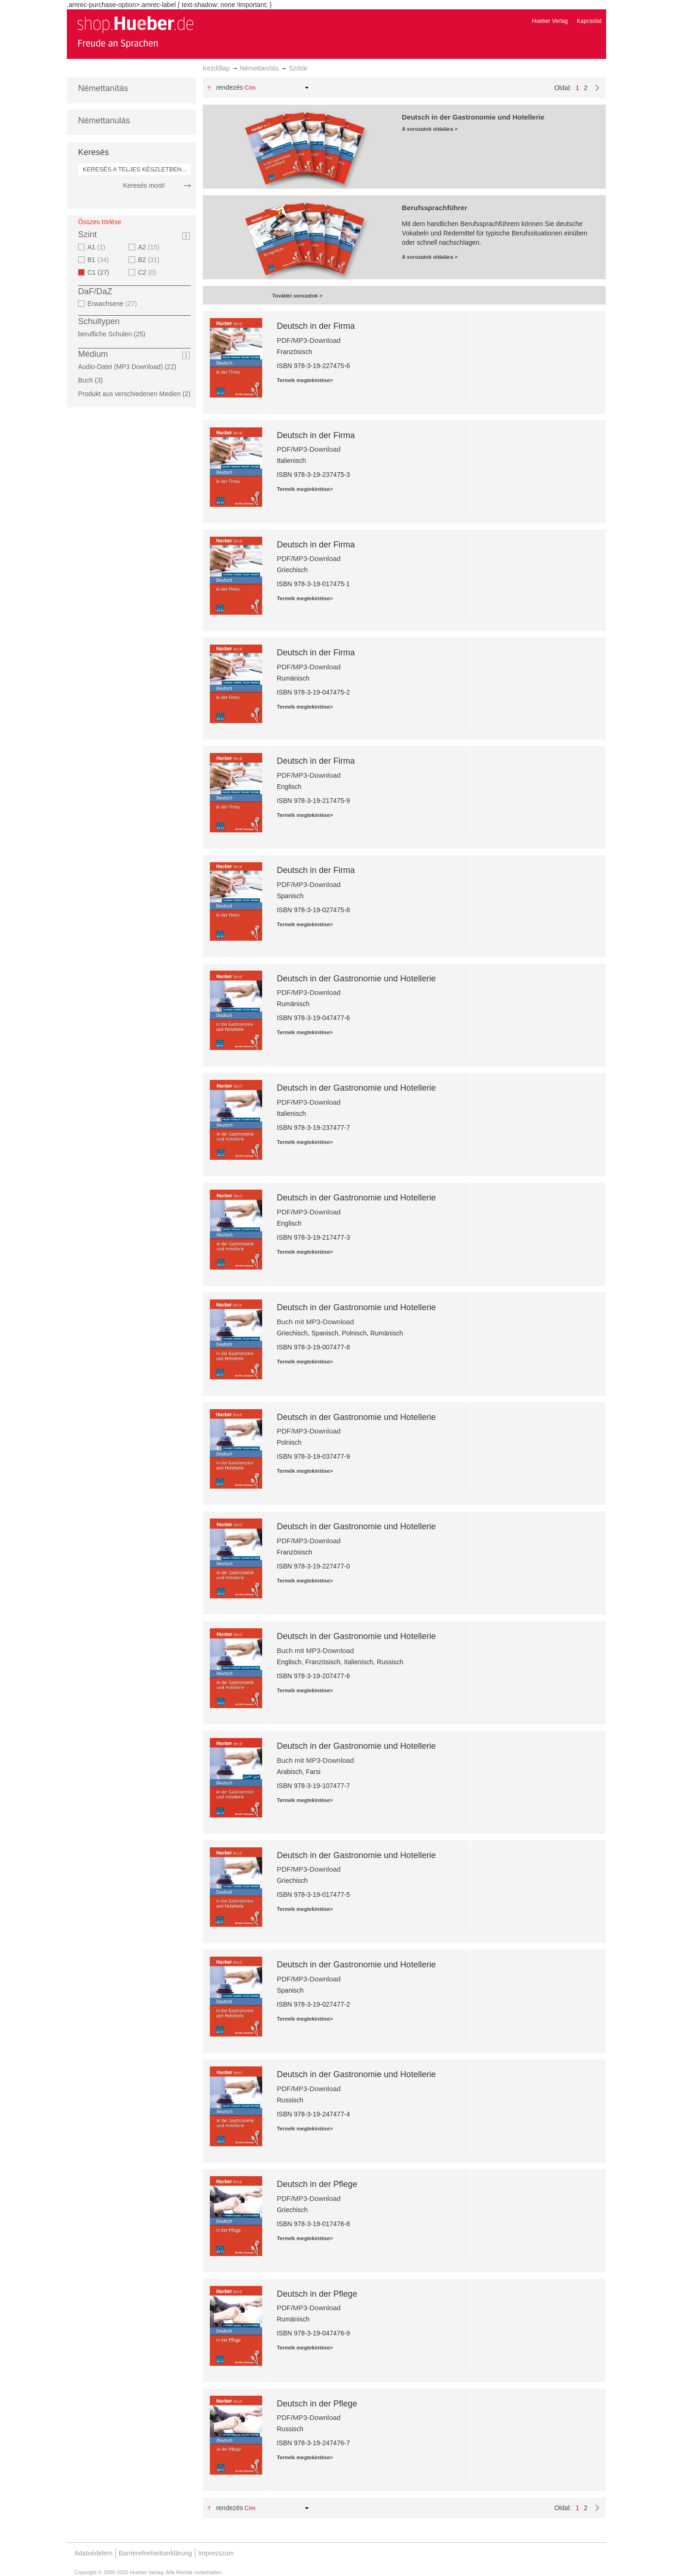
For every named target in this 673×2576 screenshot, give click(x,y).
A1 (97, 247)
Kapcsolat (589, 21)
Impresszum (216, 2553)
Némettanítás (259, 68)
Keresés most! (144, 185)
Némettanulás (104, 120)
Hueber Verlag (550, 21)
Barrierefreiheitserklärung (155, 2553)
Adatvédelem (93, 2553)
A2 (150, 247)
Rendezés (229, 87)
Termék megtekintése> (305, 380)
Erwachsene (113, 303)
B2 (150, 259)
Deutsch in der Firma (316, 326)
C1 (101, 272)
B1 (99, 259)
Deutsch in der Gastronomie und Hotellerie (356, 978)
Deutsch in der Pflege (317, 2184)
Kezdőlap (216, 68)
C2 (148, 272)
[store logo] (135, 31)
